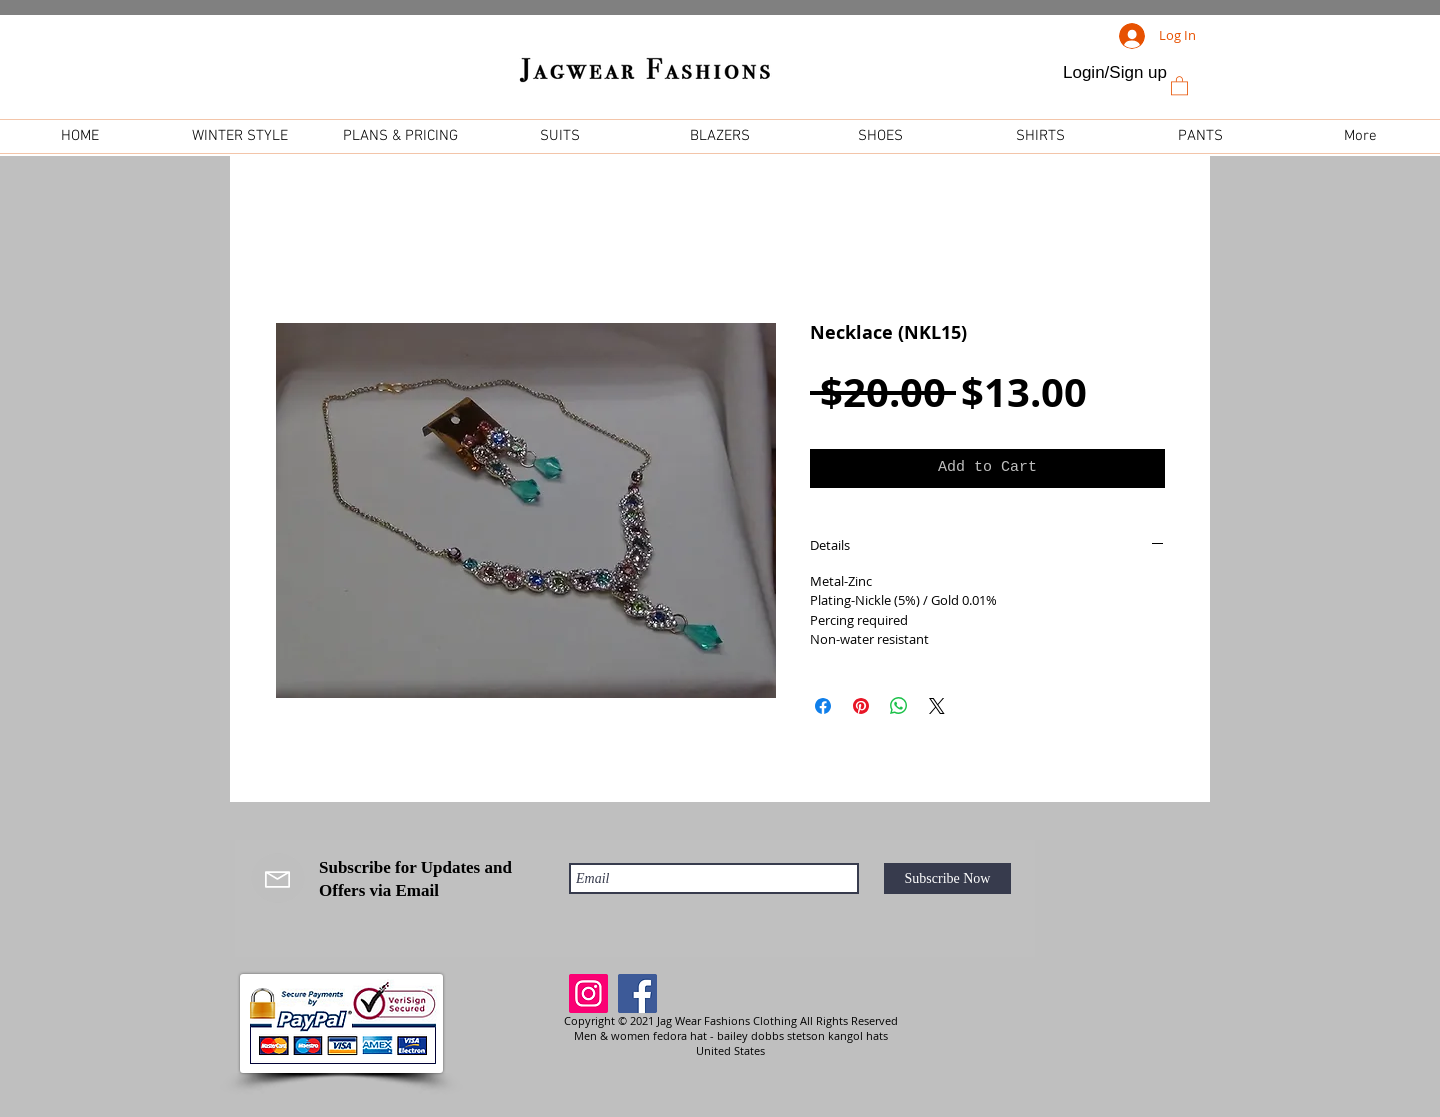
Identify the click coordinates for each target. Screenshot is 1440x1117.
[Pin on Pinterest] (861, 706)
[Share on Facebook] (823, 706)
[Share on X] (937, 706)
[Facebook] (637, 993)
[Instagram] (588, 993)
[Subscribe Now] (947, 878)
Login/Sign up (1115, 72)
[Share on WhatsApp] (899, 706)
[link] (1179, 85)
